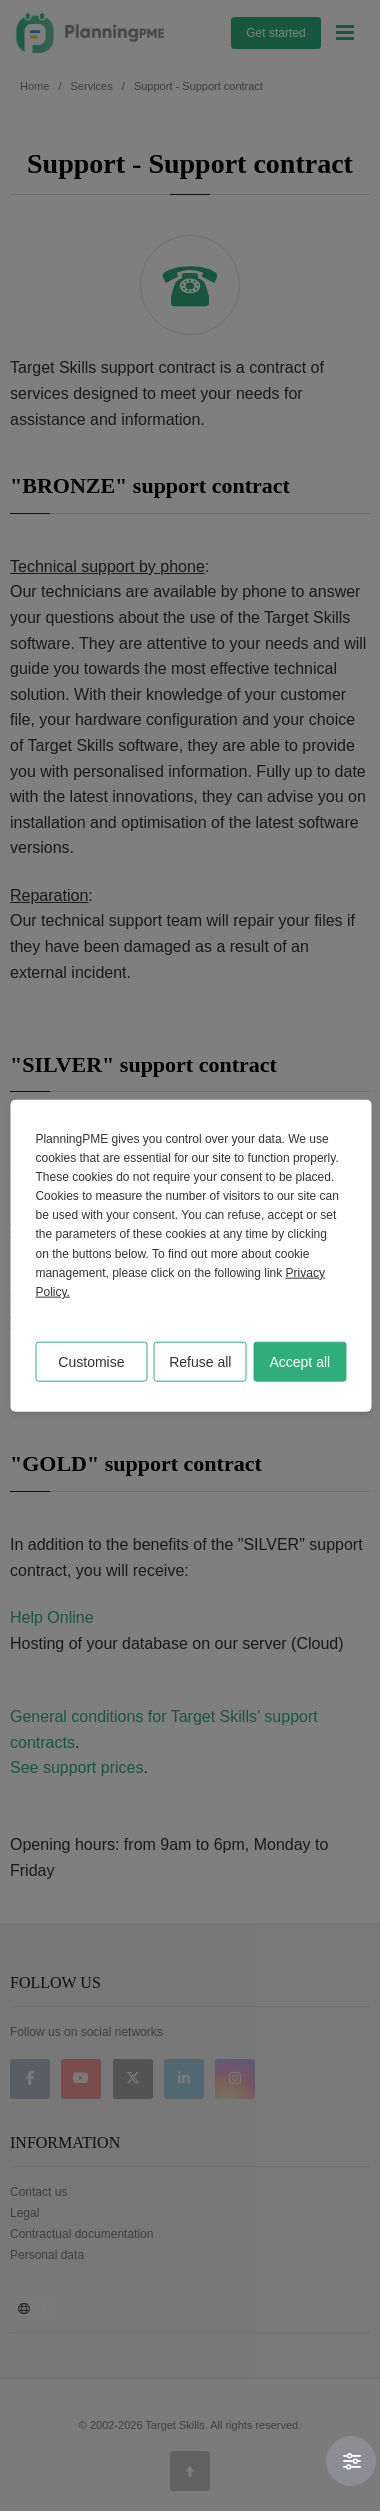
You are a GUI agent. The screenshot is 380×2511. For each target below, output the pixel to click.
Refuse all (200, 1362)
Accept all (299, 1362)
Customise (91, 1362)
